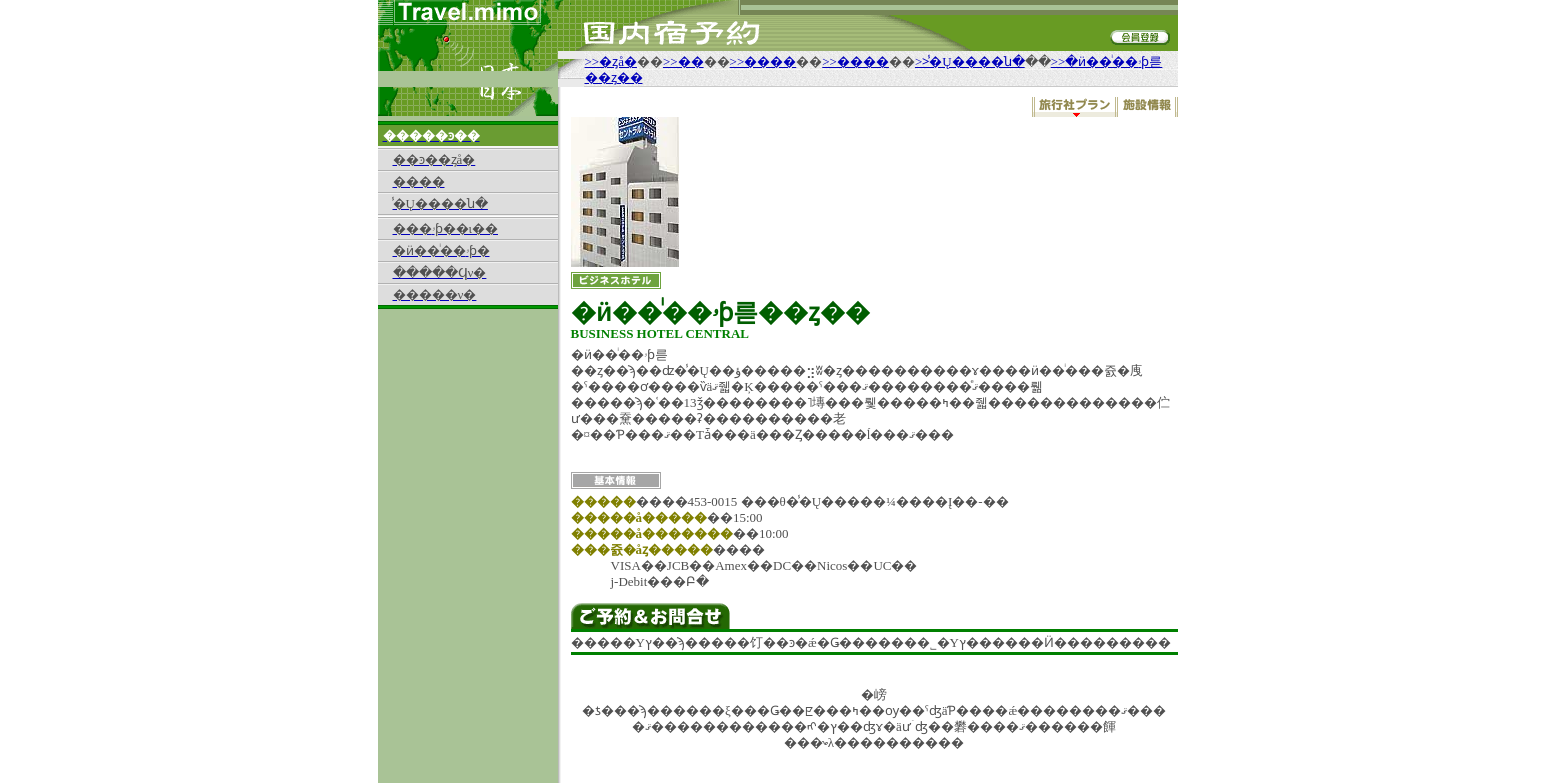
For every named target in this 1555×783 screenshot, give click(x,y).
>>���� (763, 61)
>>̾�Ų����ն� (970, 61)
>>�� (683, 61)
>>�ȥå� (611, 61)
